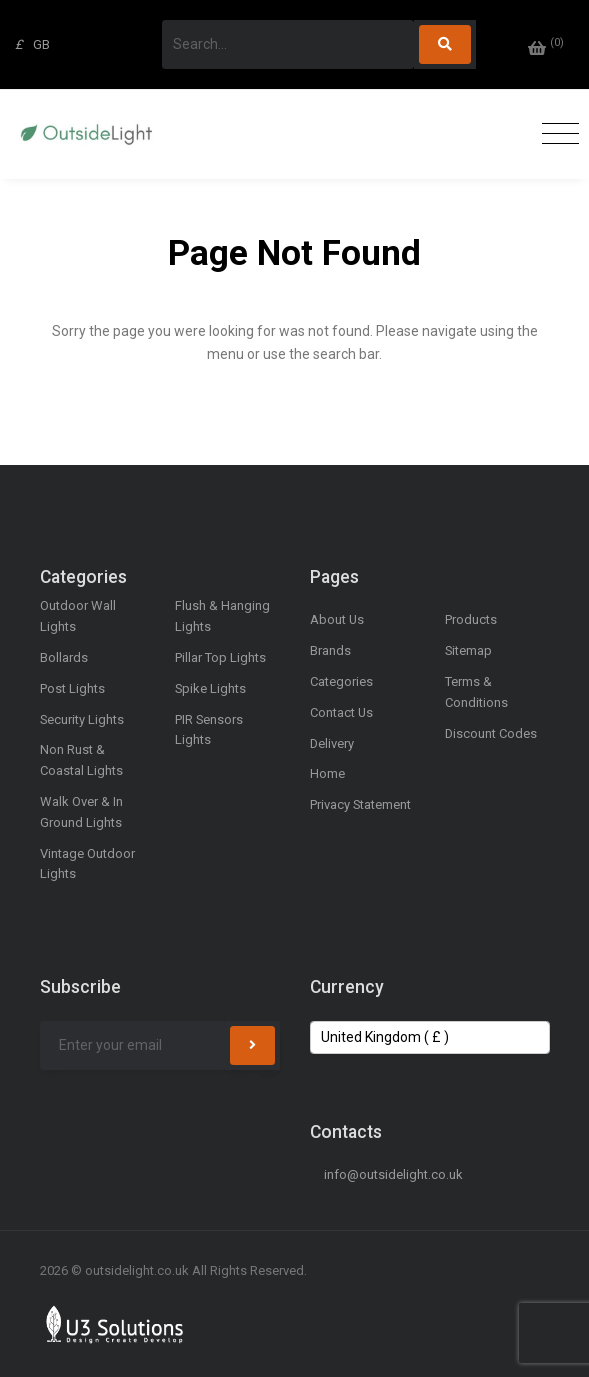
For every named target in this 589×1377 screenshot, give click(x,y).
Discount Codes (491, 733)
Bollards (64, 657)
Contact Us (341, 712)
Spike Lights (210, 688)
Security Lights (82, 719)
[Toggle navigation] (555, 134)
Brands (330, 650)
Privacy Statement (360, 804)
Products (471, 619)
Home (327, 773)
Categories (341, 681)
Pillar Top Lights (220, 657)
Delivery (332, 743)
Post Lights (72, 688)
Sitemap (468, 650)
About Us (337, 619)
